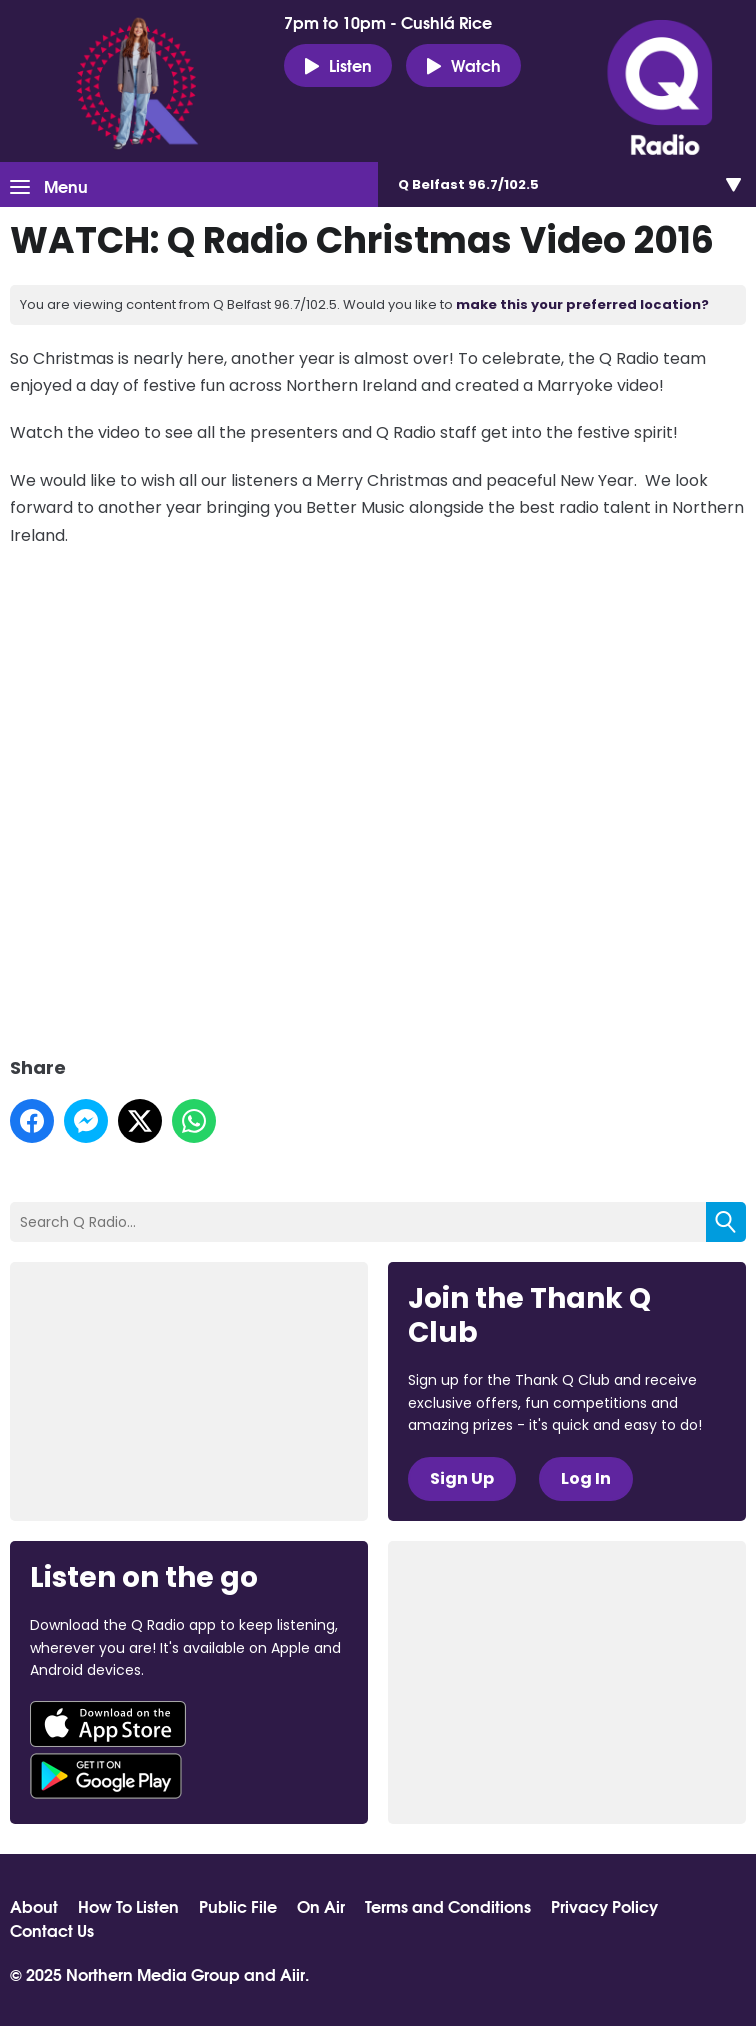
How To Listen (128, 1906)
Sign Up (462, 1478)
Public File (238, 1906)
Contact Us (52, 1930)
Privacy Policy (604, 1906)
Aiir (292, 1973)
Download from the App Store (108, 1724)
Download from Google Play (106, 1776)
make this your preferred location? (582, 304)
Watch (463, 65)
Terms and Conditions (448, 1906)
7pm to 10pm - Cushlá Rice (388, 22)
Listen (338, 65)
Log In (586, 1478)
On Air (321, 1906)
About (34, 1906)
